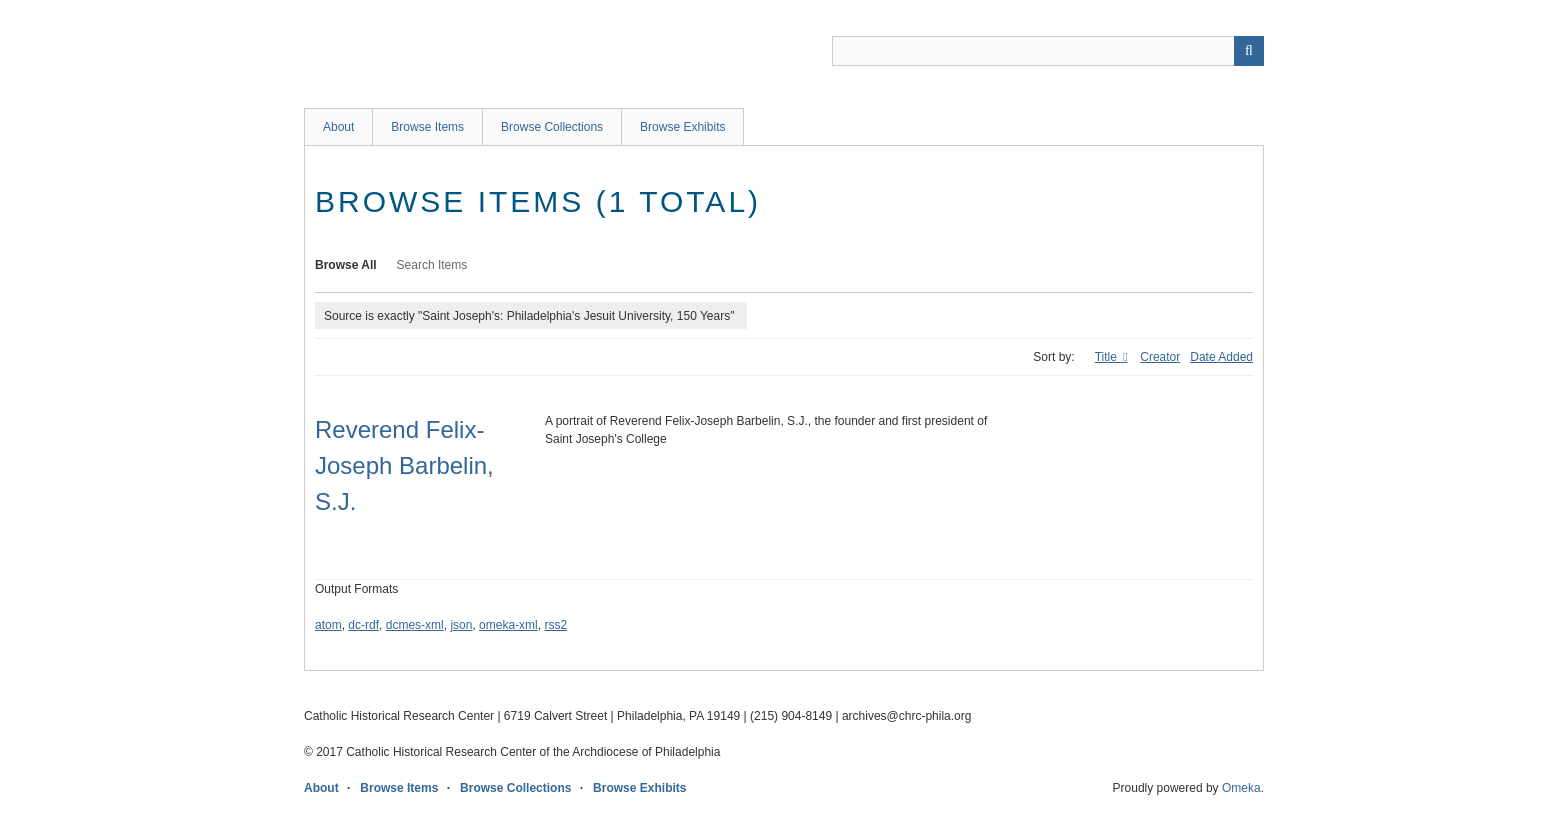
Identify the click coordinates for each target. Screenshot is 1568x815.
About (338, 127)
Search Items (432, 265)
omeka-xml (508, 625)
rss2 (555, 625)
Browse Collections (552, 127)
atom (328, 625)
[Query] (1048, 51)
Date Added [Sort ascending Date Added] (1221, 357)
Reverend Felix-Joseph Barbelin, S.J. (404, 465)
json (461, 625)
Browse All (346, 265)
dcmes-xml (415, 625)
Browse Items (427, 127)
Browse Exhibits (682, 127)
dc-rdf (363, 625)
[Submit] (1249, 51)
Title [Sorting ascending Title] (1108, 357)
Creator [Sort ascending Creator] (1160, 357)
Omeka (1241, 788)
